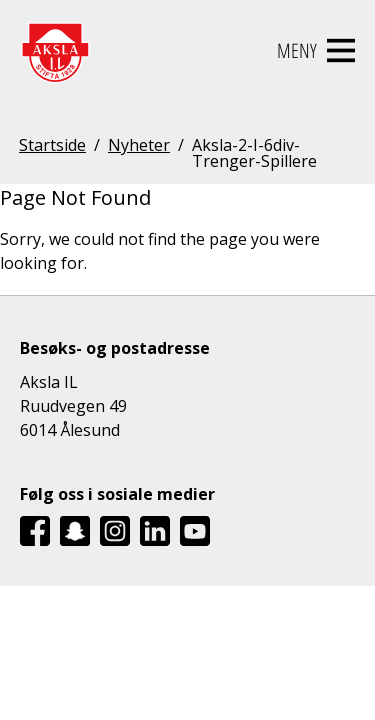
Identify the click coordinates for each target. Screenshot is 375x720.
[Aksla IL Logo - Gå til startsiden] (55, 51)
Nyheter (139, 146)
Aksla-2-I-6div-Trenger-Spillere (254, 153)
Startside (52, 146)
